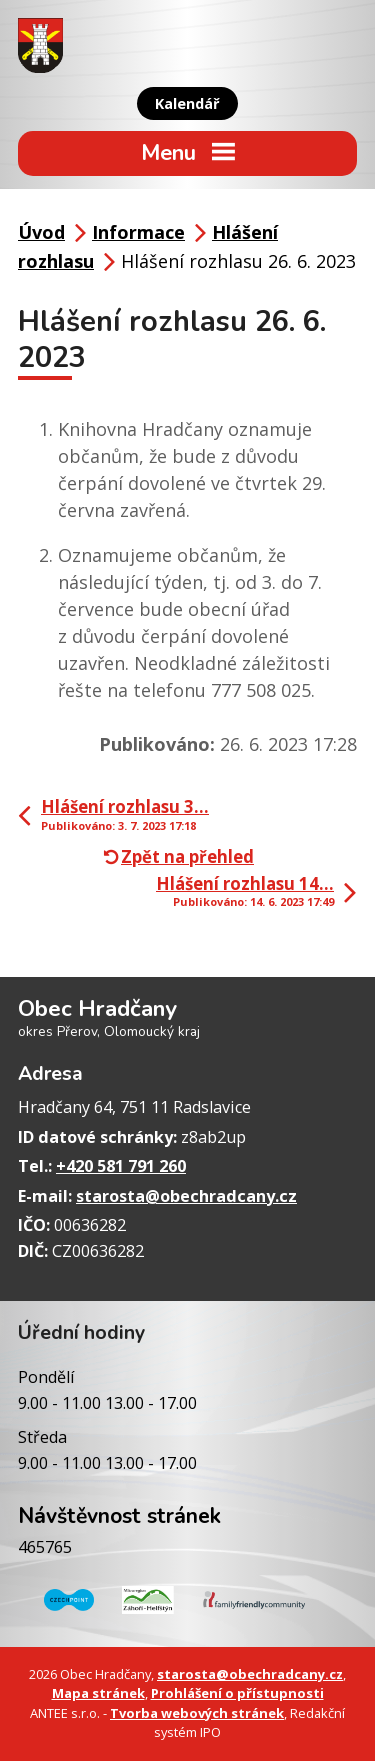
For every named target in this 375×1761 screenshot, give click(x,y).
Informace (138, 232)
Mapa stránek (98, 1693)
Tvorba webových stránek (197, 1713)
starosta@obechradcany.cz (186, 1196)
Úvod (41, 232)
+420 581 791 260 (121, 1166)
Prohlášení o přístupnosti (237, 1693)
